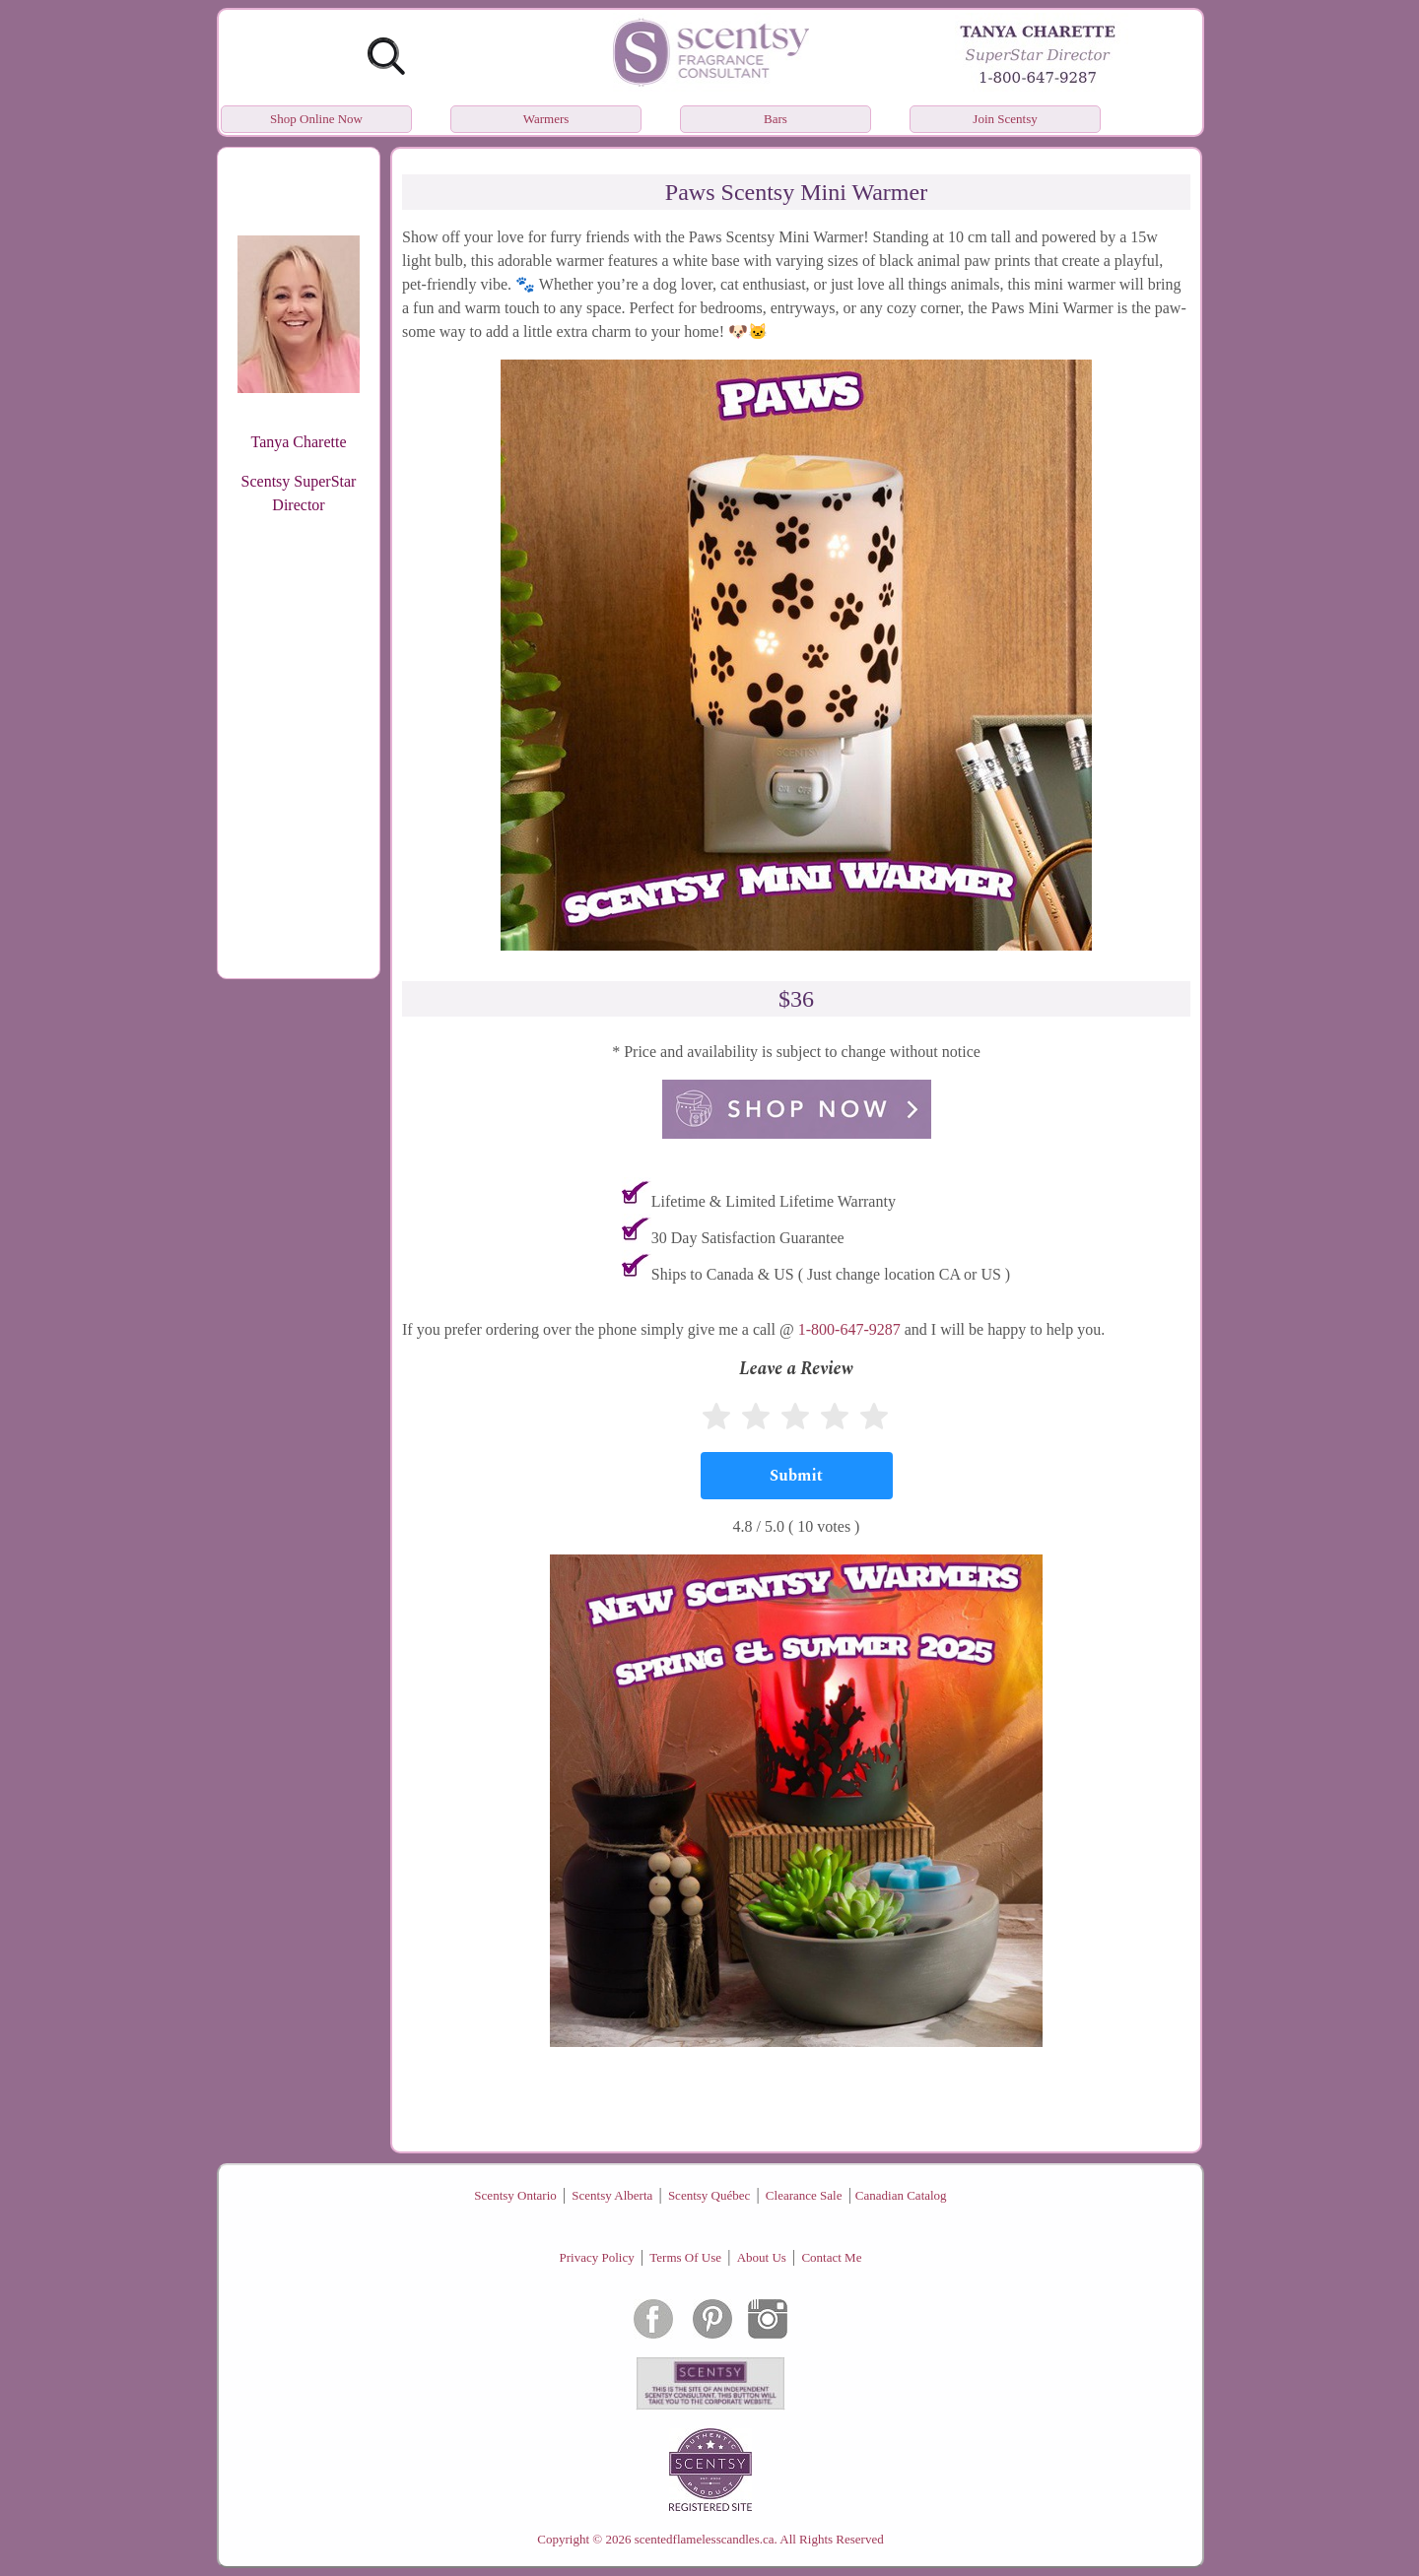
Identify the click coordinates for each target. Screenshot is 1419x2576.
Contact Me (831, 2257)
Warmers (546, 118)
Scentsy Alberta (612, 2195)
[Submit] (797, 1475)
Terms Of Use (685, 2257)
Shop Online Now (316, 118)
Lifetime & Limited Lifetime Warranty (773, 1201)
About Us (761, 2257)
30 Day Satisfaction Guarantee (748, 1237)
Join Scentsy (1005, 118)
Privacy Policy (597, 2257)
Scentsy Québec (709, 2195)
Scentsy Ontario (515, 2195)
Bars (775, 118)
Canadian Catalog (901, 2195)
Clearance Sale (804, 2195)
